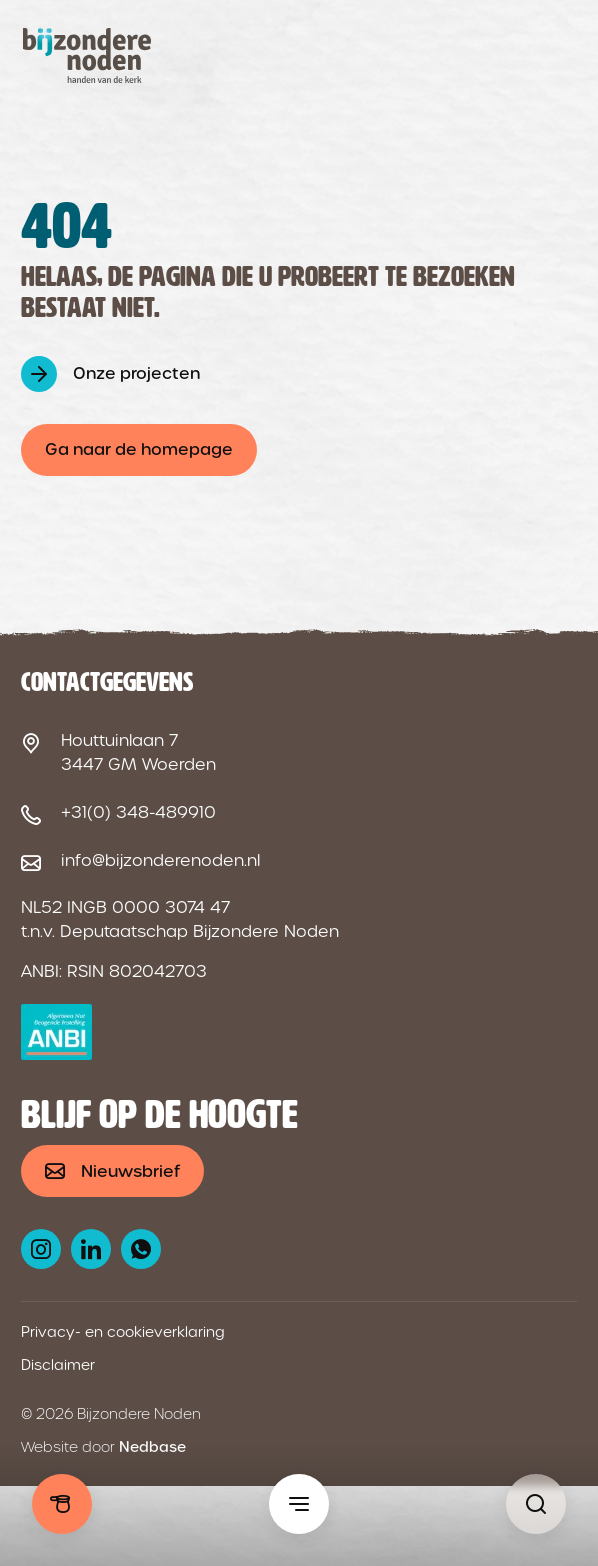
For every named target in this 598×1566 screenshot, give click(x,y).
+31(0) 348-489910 (138, 812)
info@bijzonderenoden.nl (160, 860)
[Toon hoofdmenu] (299, 1504)
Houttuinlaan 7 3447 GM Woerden (138, 752)
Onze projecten (136, 373)
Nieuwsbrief (130, 1171)
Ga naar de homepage (139, 449)
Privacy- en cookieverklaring (123, 1332)
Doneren (62, 1504)
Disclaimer (58, 1365)
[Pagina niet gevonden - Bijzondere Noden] (536, 1504)
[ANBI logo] (56, 1032)
